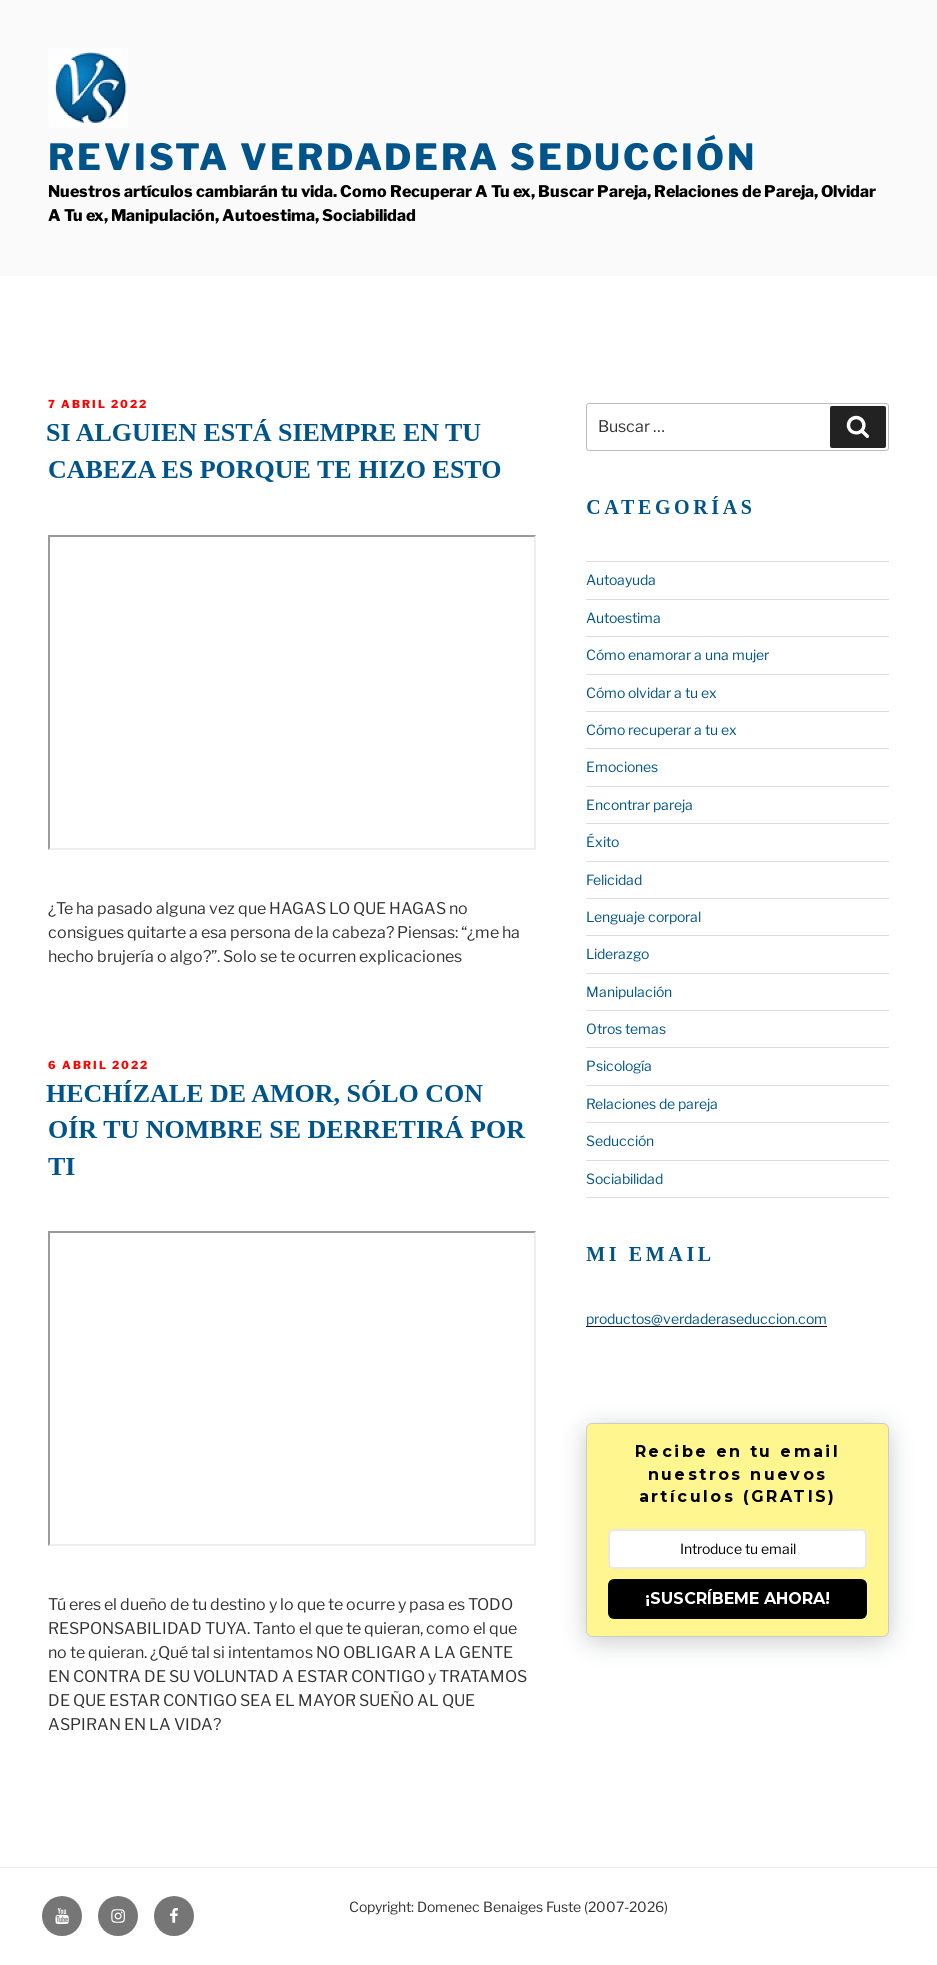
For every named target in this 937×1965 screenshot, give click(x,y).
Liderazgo (617, 953)
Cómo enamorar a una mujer (677, 654)
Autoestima (623, 617)
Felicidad (614, 879)
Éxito (602, 841)
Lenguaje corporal (643, 916)
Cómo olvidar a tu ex (651, 692)
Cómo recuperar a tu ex (661, 729)
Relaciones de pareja (652, 1103)
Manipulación (629, 991)
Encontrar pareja (639, 804)
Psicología (619, 1065)
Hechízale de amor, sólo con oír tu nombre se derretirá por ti (285, 1130)
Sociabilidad (624, 1178)
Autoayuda (621, 579)
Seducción (620, 1140)
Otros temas (626, 1028)
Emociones (622, 766)
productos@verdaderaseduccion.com (706, 1318)
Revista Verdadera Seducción (402, 157)
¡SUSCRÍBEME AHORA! (737, 1598)
